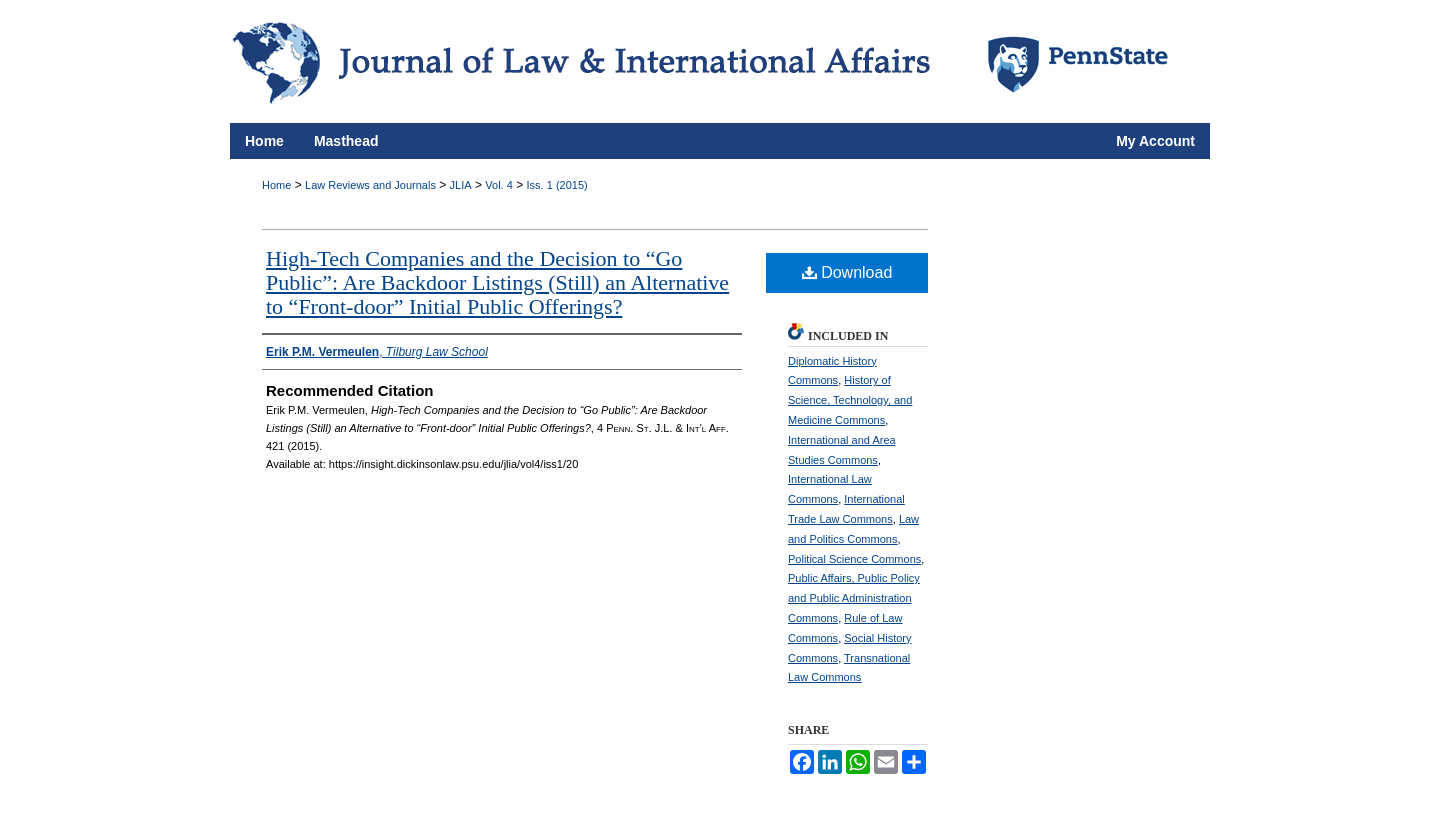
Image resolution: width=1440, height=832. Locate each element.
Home (276, 185)
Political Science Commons (854, 559)
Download (847, 272)
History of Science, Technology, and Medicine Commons (850, 400)
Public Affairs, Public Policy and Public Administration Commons (854, 598)
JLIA (461, 185)
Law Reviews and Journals (370, 185)
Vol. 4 (499, 185)
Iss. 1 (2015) (557, 185)
